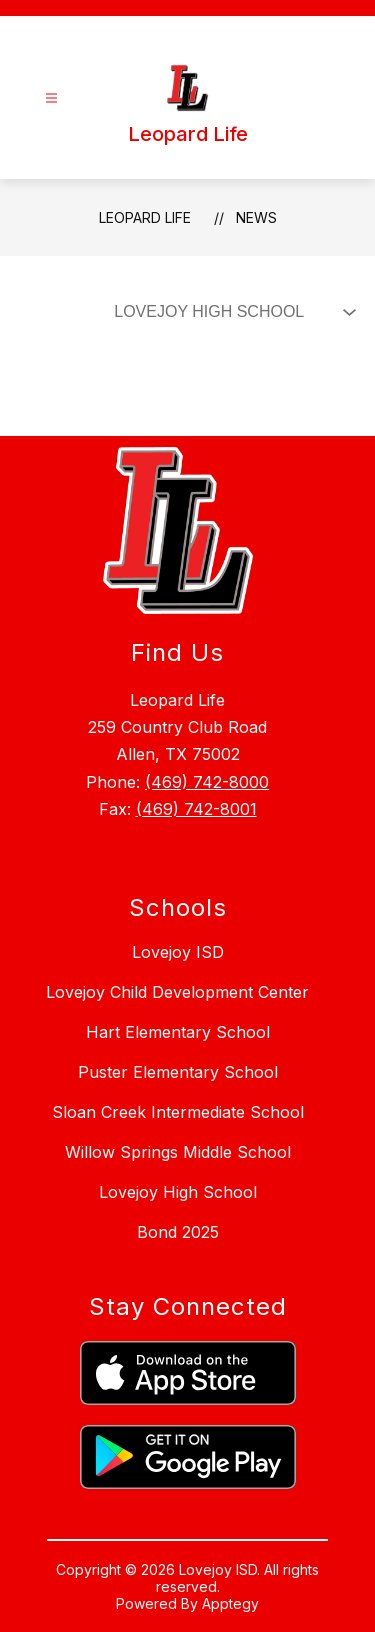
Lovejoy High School (178, 1192)
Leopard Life (145, 217)
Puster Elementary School (178, 1072)
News (256, 217)
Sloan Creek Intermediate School (178, 1112)
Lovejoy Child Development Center (177, 992)
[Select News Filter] (231, 312)
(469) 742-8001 (196, 809)
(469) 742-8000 (207, 782)
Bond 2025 (178, 1232)
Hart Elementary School (178, 1032)
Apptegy (230, 1603)
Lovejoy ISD (178, 952)
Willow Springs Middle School (178, 1152)
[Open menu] (51, 98)
